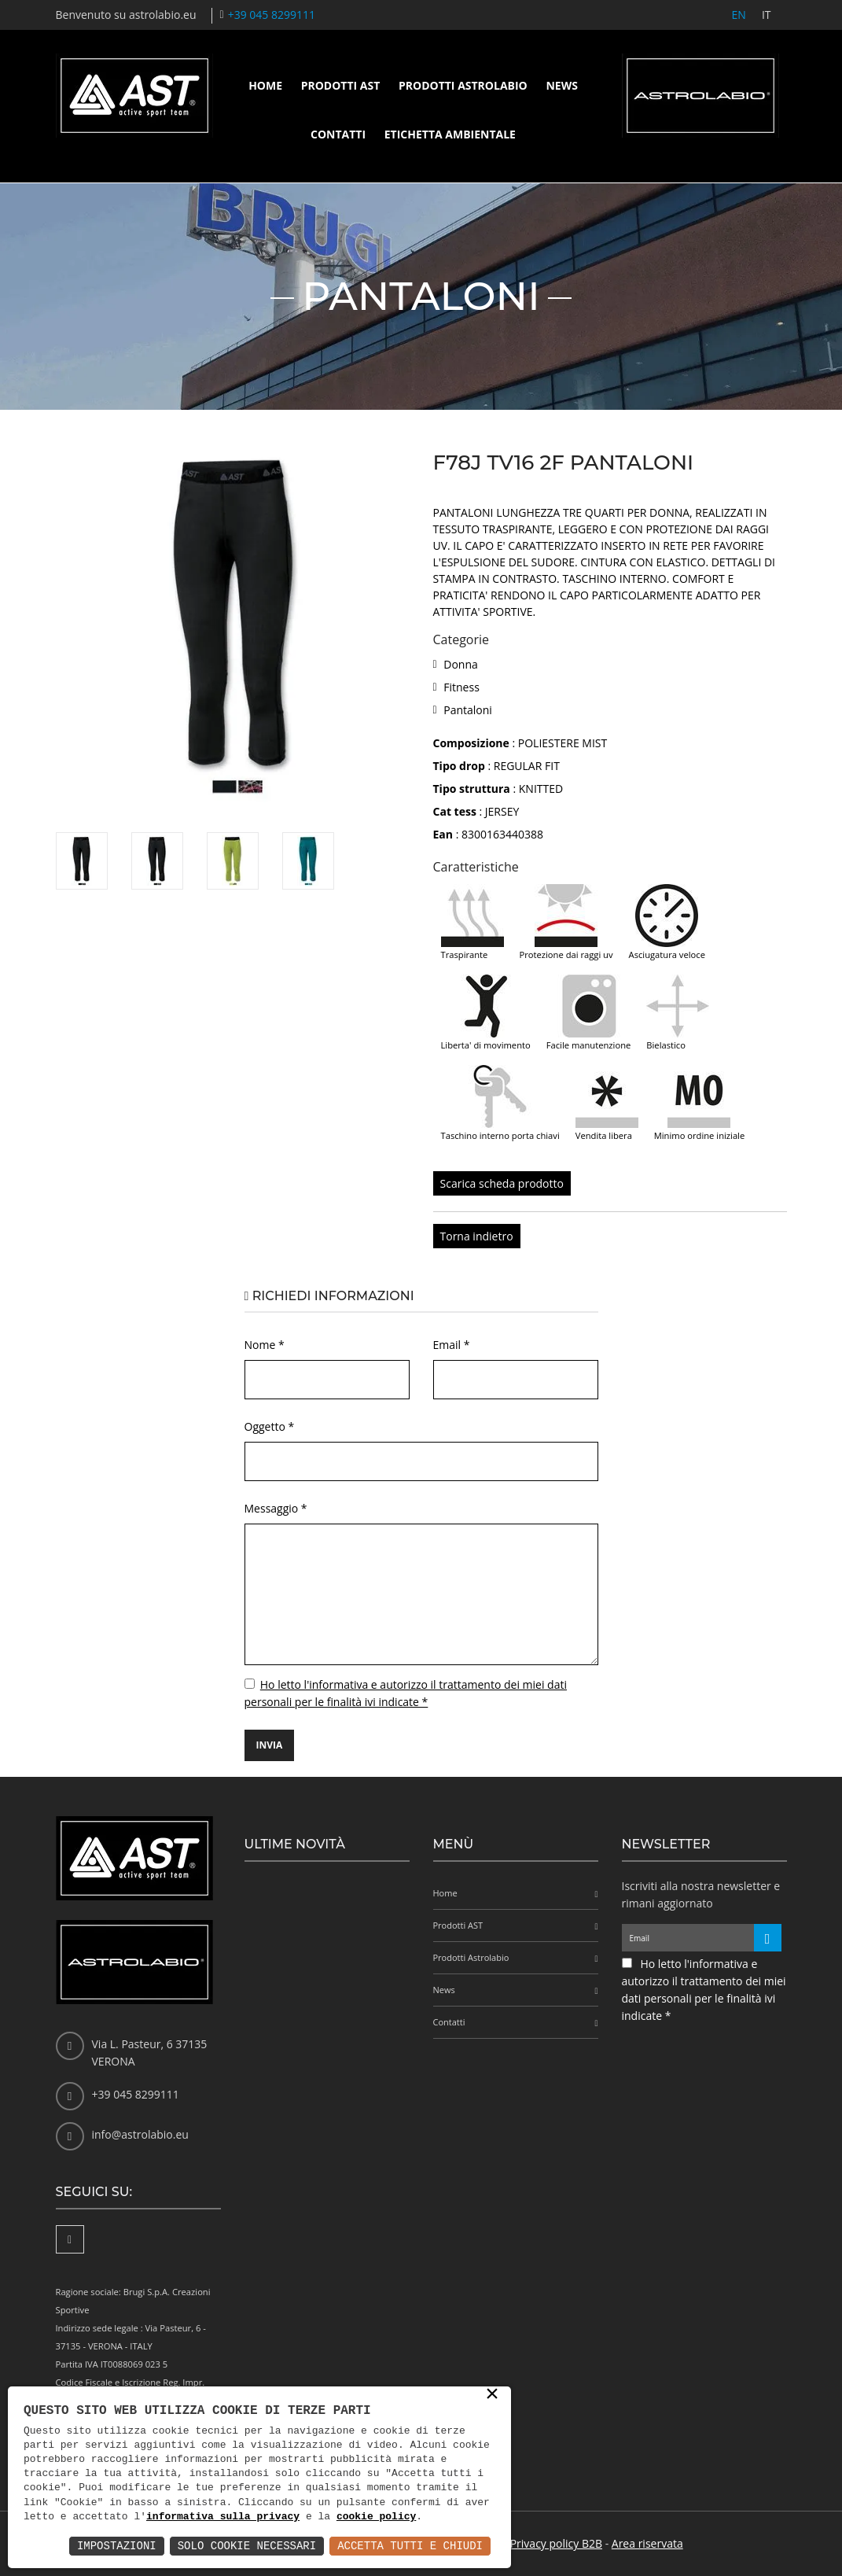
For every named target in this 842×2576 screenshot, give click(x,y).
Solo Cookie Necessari (247, 2545)
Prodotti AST (341, 85)
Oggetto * (270, 1426)
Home (265, 85)
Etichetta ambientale (450, 134)
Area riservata (647, 2543)
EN (739, 14)
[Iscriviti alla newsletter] (767, 1937)
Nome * (265, 1344)
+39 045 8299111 (271, 14)
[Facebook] (70, 2239)
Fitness (461, 687)
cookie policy (376, 2517)
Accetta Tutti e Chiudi (410, 2545)
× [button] (492, 2395)
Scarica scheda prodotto (502, 1183)
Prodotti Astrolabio (463, 85)
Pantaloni (467, 709)
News (561, 85)
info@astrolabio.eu (140, 2134)
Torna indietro (476, 1236)
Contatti (338, 134)
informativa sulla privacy (223, 2517)
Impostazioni (116, 2545)
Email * (451, 1344)
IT (766, 14)
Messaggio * (276, 1508)
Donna (460, 664)
